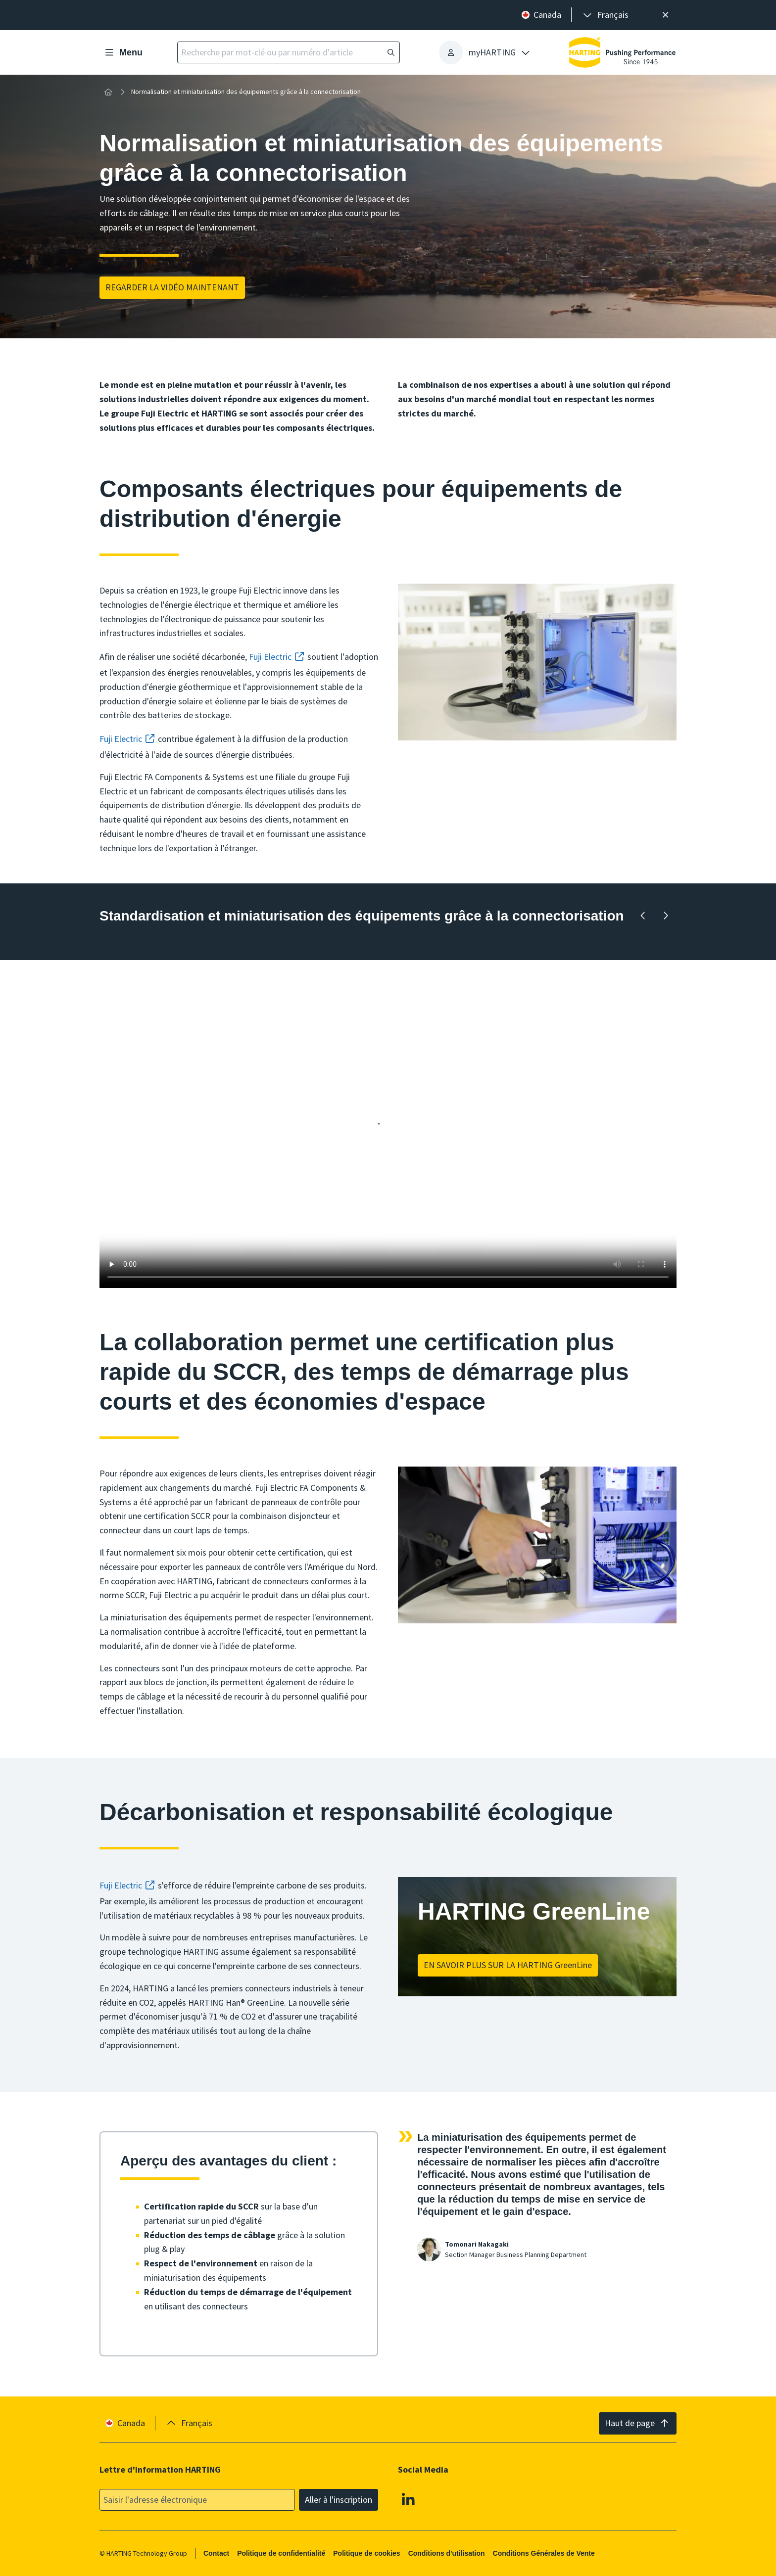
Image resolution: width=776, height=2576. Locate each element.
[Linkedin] (408, 2498)
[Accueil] (108, 92)
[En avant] (665, 916)
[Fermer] (665, 15)
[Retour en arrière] (643, 916)
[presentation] (605, 15)
